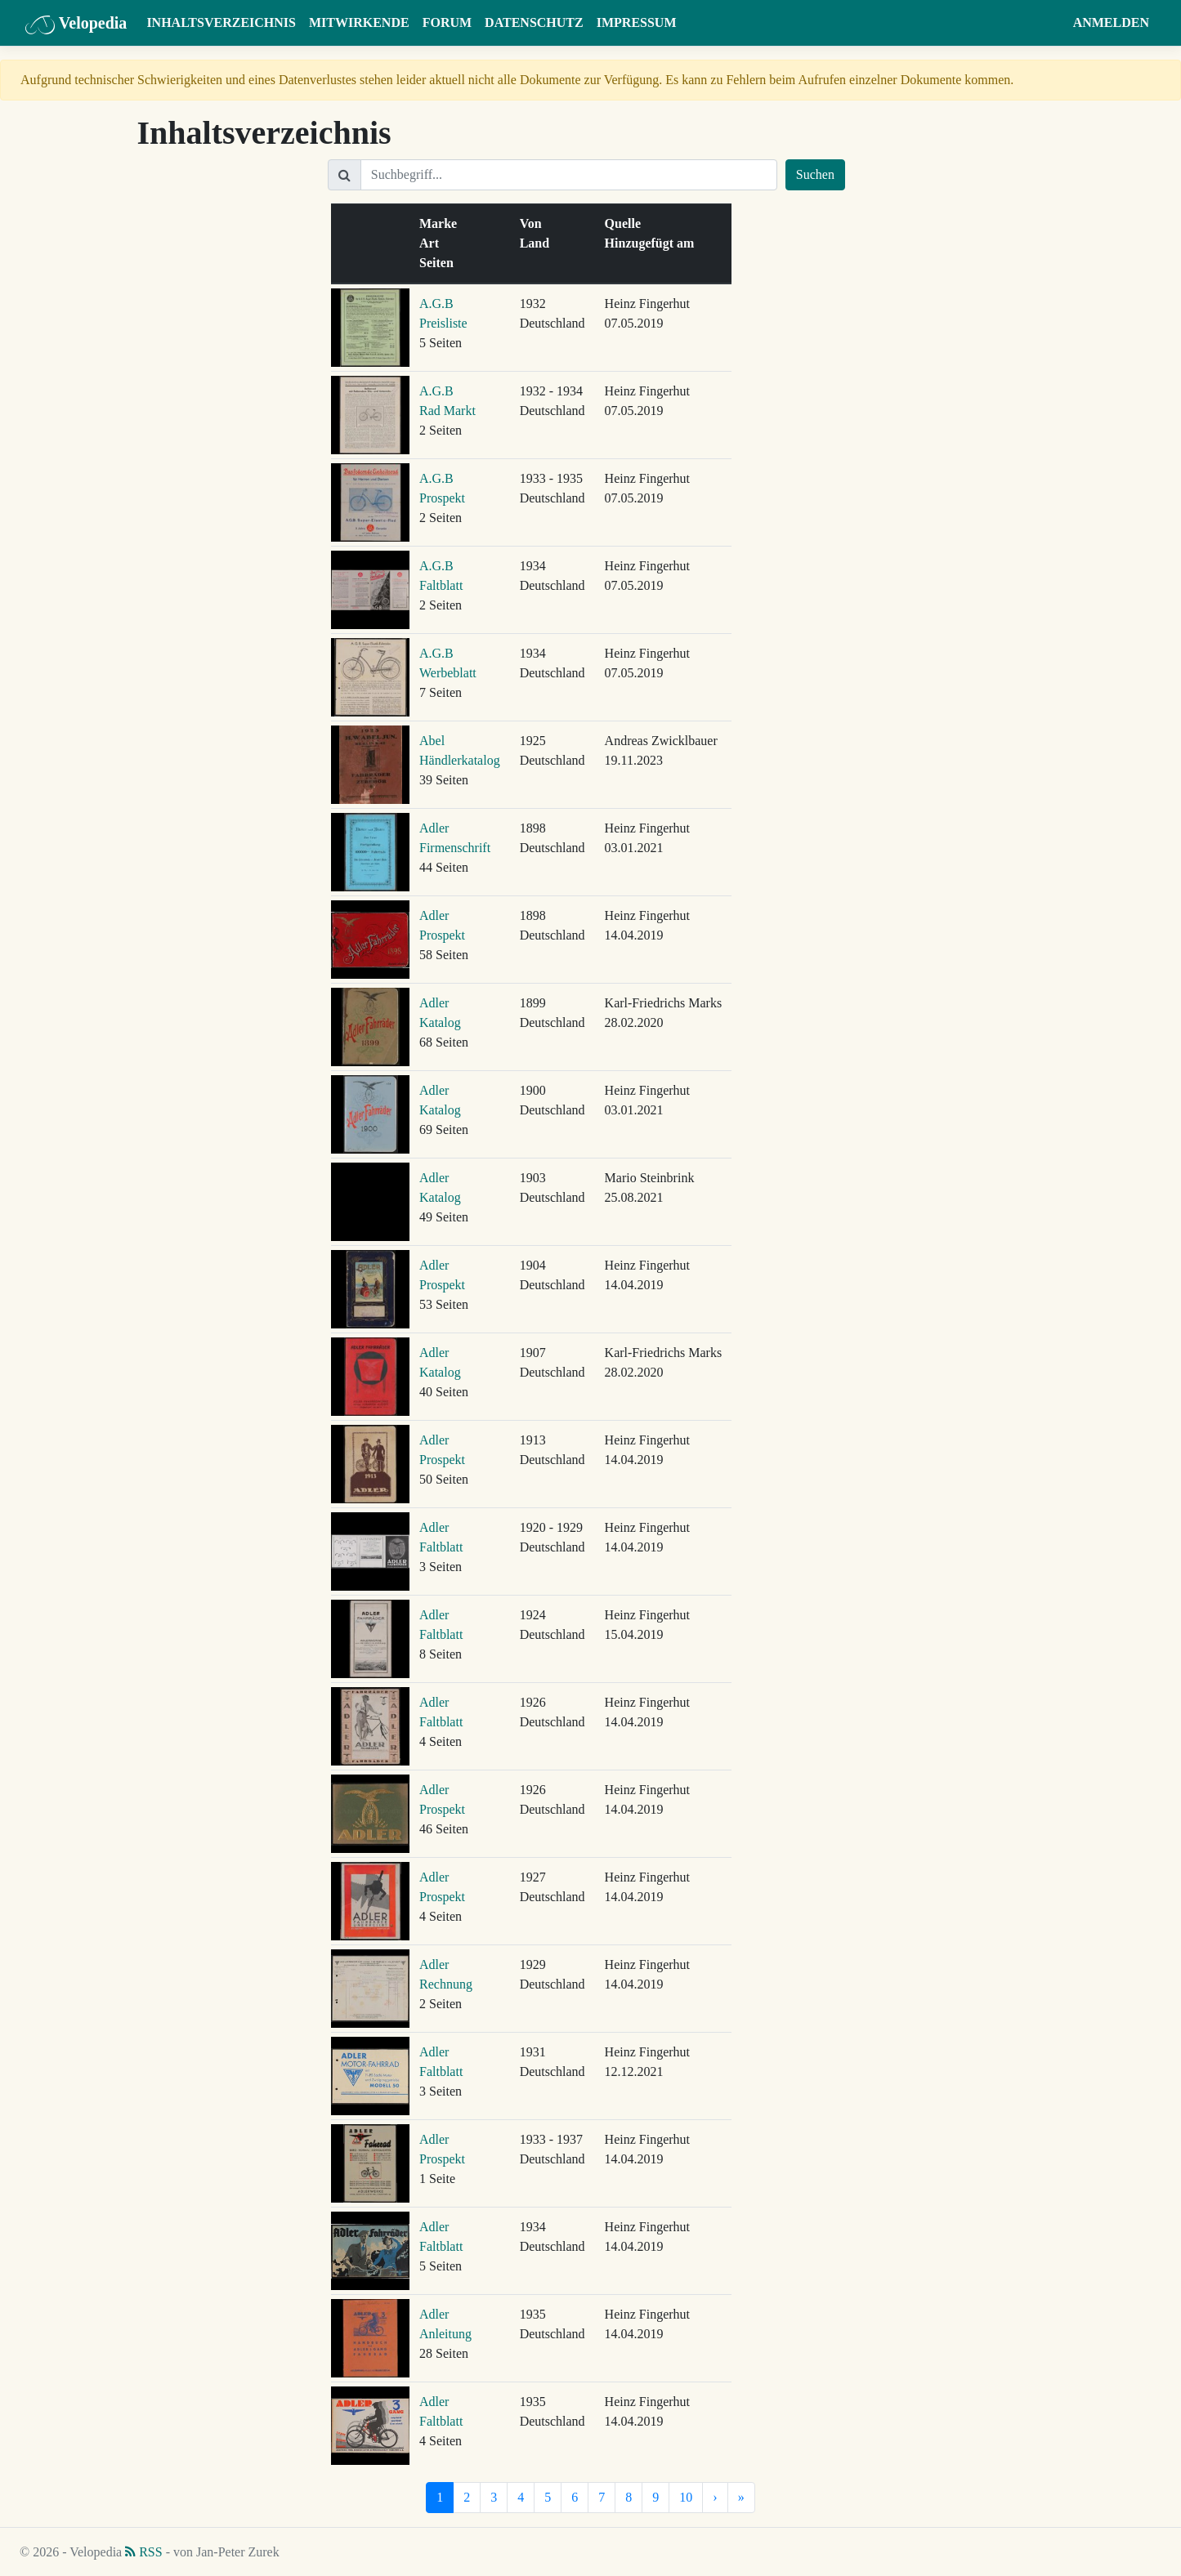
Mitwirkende (359, 22)
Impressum (637, 22)
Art (432, 243)
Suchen (815, 174)
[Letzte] (741, 2497)
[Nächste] (714, 2497)
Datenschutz (534, 22)
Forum (447, 22)
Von (534, 223)
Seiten (439, 263)
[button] (1051, 23)
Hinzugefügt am (653, 243)
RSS (143, 2552)
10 (685, 2497)
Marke (441, 223)
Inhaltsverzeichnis (221, 22)
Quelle (626, 223)
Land (538, 243)
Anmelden (1111, 22)
